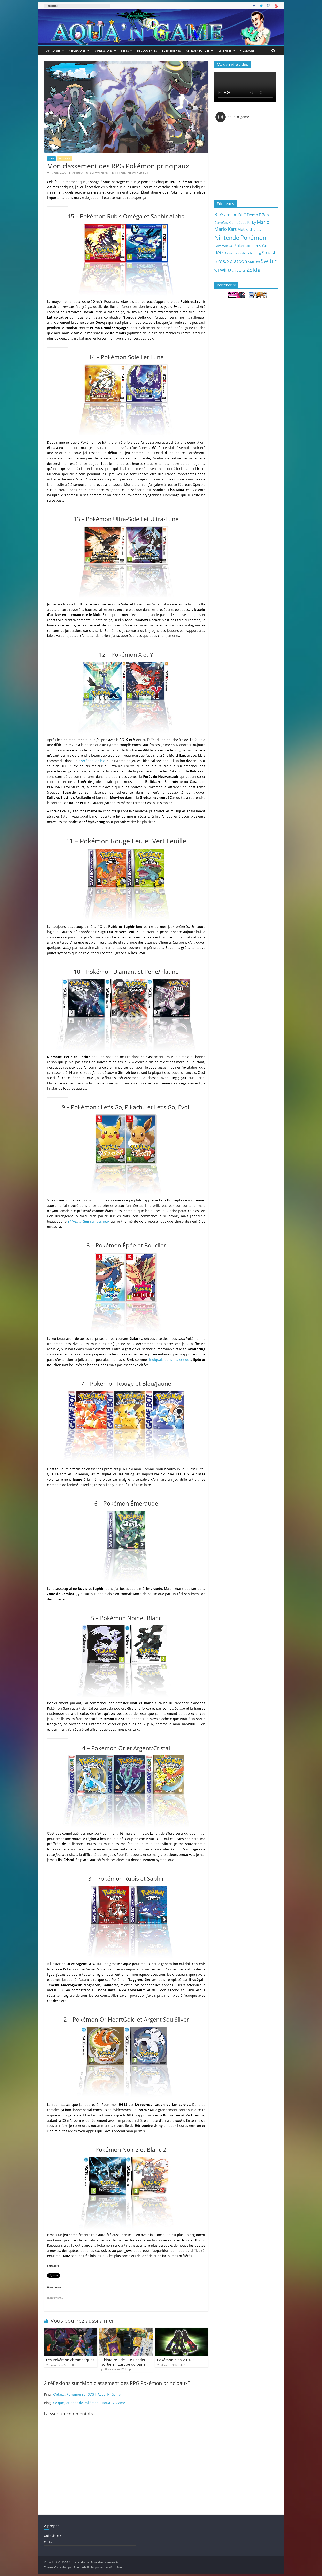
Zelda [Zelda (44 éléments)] (253, 270)
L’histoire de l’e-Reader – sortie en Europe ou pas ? (126, 2362)
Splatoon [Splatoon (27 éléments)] (237, 261)
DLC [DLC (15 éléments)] (242, 215)
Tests (125, 50)
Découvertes (147, 50)
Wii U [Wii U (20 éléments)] (225, 270)
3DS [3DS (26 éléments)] (218, 214)
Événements (171, 50)
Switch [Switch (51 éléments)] (269, 261)
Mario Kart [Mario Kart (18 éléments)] (225, 229)
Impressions (103, 50)
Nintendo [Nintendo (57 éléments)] (226, 237)
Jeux (51, 158)
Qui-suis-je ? (52, 2536)
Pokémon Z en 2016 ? (175, 2359)
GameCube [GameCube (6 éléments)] (237, 222)
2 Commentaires (97, 172)
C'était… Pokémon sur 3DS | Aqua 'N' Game (87, 2394)
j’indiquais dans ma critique (169, 1359)
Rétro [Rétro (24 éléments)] (220, 252)
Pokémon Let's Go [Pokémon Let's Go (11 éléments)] (250, 245)
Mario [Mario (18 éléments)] (263, 222)
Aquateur (78, 172)
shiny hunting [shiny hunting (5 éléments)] (251, 253)
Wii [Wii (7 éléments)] (216, 270)
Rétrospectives (198, 50)
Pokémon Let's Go (137, 172)
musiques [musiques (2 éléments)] (258, 229)
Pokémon (120, 172)
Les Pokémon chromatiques (70, 2359)
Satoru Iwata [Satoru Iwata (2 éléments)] (234, 253)
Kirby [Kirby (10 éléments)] (251, 222)
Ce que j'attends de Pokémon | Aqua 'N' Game (89, 2403)
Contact (49, 2542)
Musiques (247, 50)
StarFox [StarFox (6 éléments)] (254, 262)
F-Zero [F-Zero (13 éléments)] (265, 215)
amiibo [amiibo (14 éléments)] (230, 215)
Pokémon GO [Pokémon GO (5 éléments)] (223, 246)
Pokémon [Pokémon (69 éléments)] (253, 237)
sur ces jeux (88, 1221)
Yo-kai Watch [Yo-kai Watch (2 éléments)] (239, 271)
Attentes (225, 50)
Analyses (53, 50)
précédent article (92, 760)
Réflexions (77, 50)
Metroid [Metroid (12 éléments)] (244, 229)
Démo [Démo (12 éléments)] (252, 215)
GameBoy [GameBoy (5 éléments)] (221, 222)
